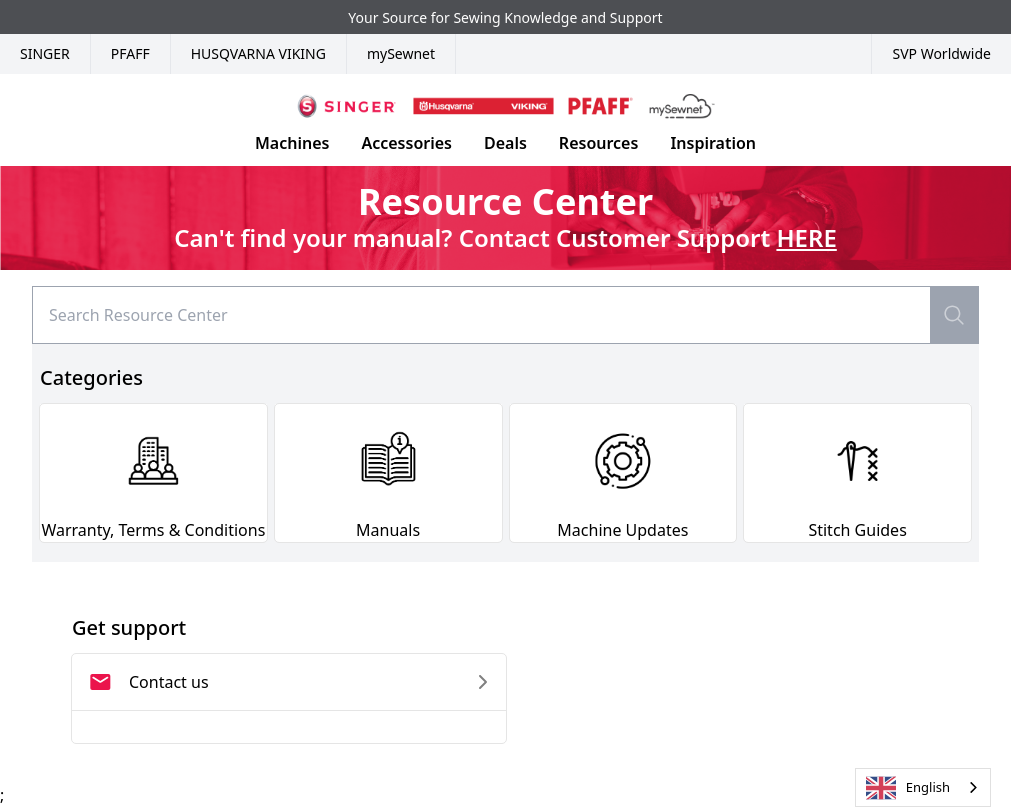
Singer (45, 53)
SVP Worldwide (941, 53)
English (908, 788)
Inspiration (713, 143)
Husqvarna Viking (258, 53)
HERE (806, 237)
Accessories (406, 143)
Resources (599, 143)
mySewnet (401, 53)
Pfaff (130, 53)
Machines (292, 143)
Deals (505, 143)
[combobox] (923, 787)
